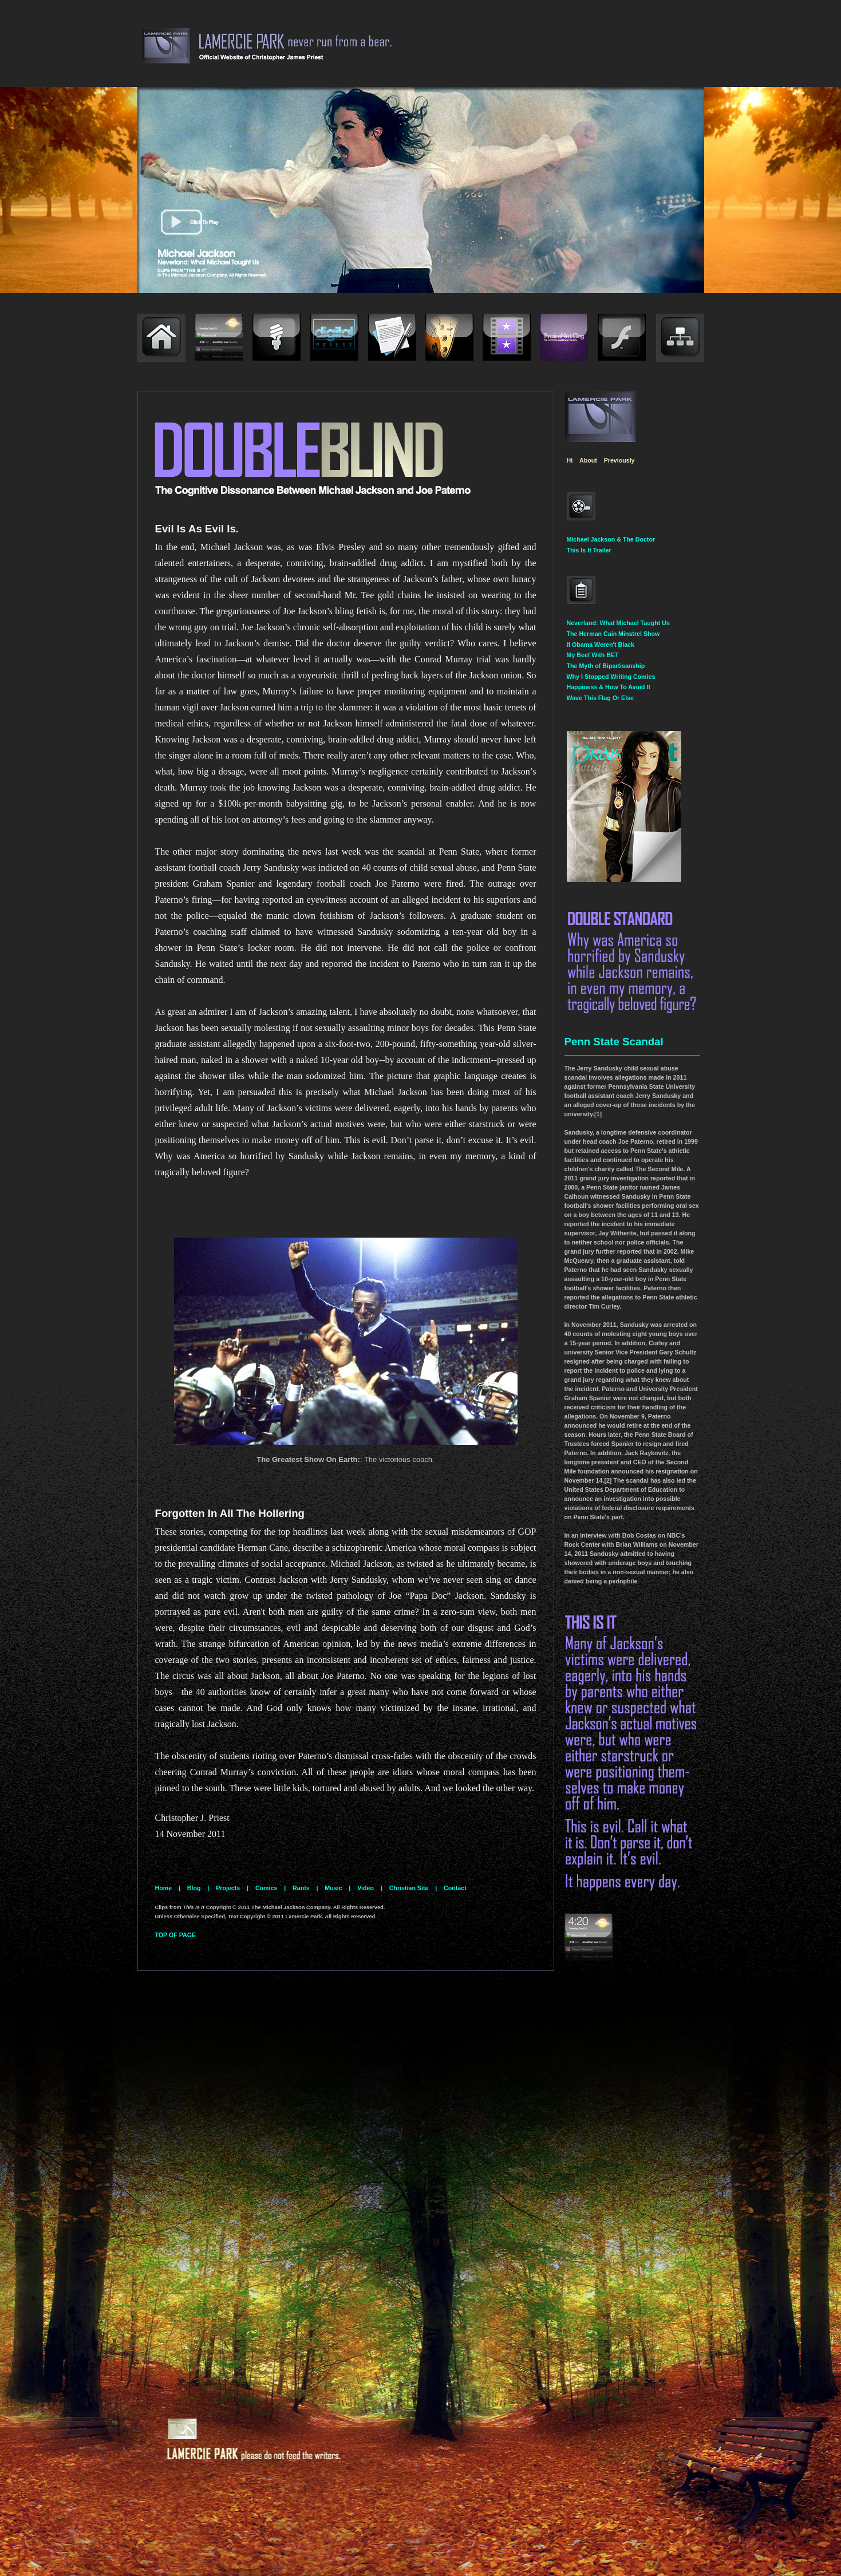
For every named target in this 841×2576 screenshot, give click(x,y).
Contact (455, 1887)
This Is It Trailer (589, 550)
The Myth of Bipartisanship (606, 665)
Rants (301, 1887)
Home (163, 1887)
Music (333, 1887)
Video (365, 1887)
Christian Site (409, 1887)
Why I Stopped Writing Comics (611, 676)
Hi (570, 460)
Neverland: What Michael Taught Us (618, 622)
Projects (228, 1887)
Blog (194, 1887)
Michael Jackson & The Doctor (611, 539)
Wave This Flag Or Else (600, 697)
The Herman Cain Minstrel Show (613, 633)
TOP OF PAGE (175, 1934)
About (588, 460)
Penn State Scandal (614, 1042)
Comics (266, 1887)
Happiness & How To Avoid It (608, 686)
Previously (619, 460)
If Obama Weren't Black (600, 644)
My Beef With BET (593, 654)
